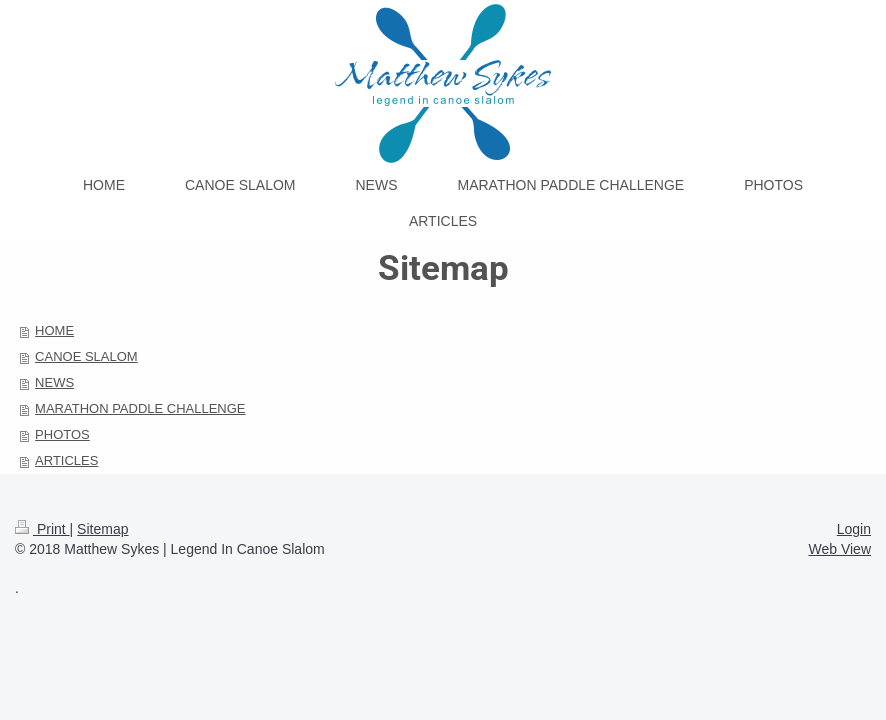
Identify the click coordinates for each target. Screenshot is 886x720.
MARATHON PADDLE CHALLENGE (140, 408)
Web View (839, 549)
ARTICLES (66, 460)
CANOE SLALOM (86, 356)
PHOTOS (62, 434)
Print (42, 529)
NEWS (54, 382)
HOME (54, 330)
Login (854, 529)
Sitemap (102, 529)
